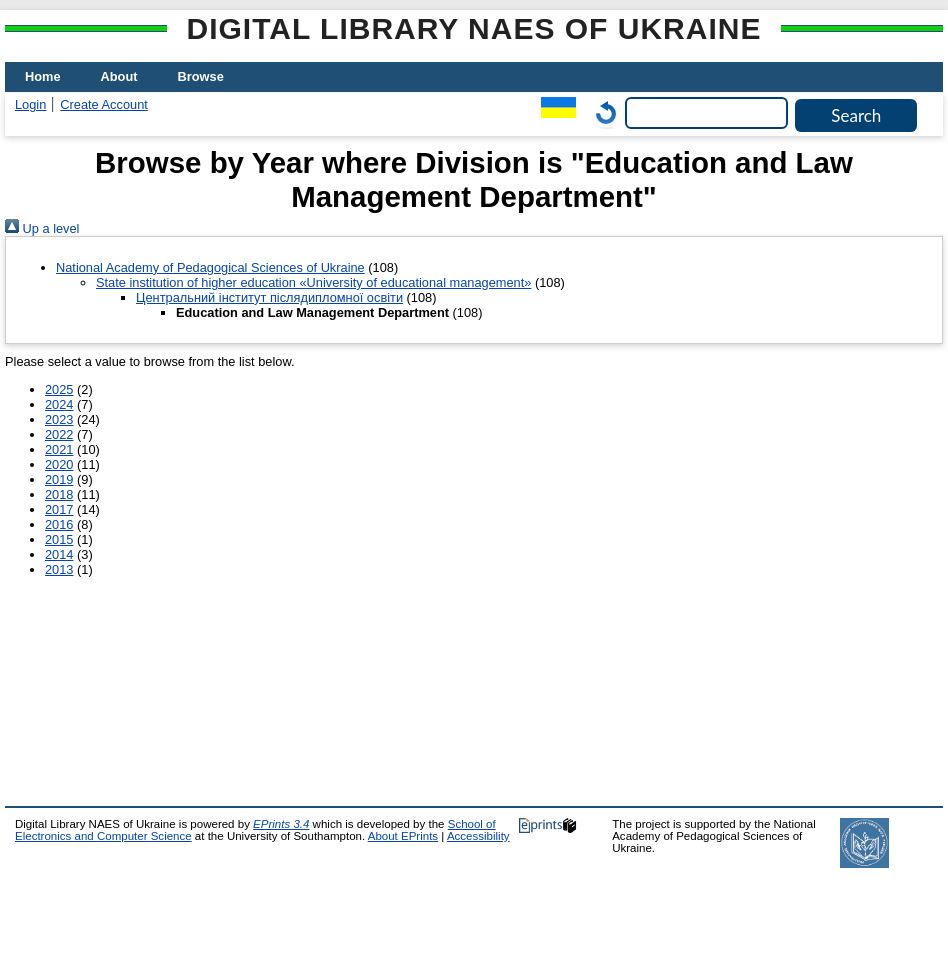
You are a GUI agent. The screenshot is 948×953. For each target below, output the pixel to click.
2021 (59, 449)
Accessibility (478, 836)
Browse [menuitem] (201, 76)
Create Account (104, 104)
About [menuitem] (119, 76)
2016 (59, 524)
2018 (59, 494)
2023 (59, 419)
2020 (59, 464)
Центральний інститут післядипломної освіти (269, 297)
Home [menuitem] (43, 76)
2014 (59, 554)
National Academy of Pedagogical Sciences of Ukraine (210, 267)
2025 (59, 389)
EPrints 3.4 (281, 824)
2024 (59, 404)
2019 (59, 479)
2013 (59, 569)
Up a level (42, 228)
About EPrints (403, 836)
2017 (59, 509)
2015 (59, 539)
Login (30, 104)
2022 (59, 434)
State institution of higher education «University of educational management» (313, 282)
